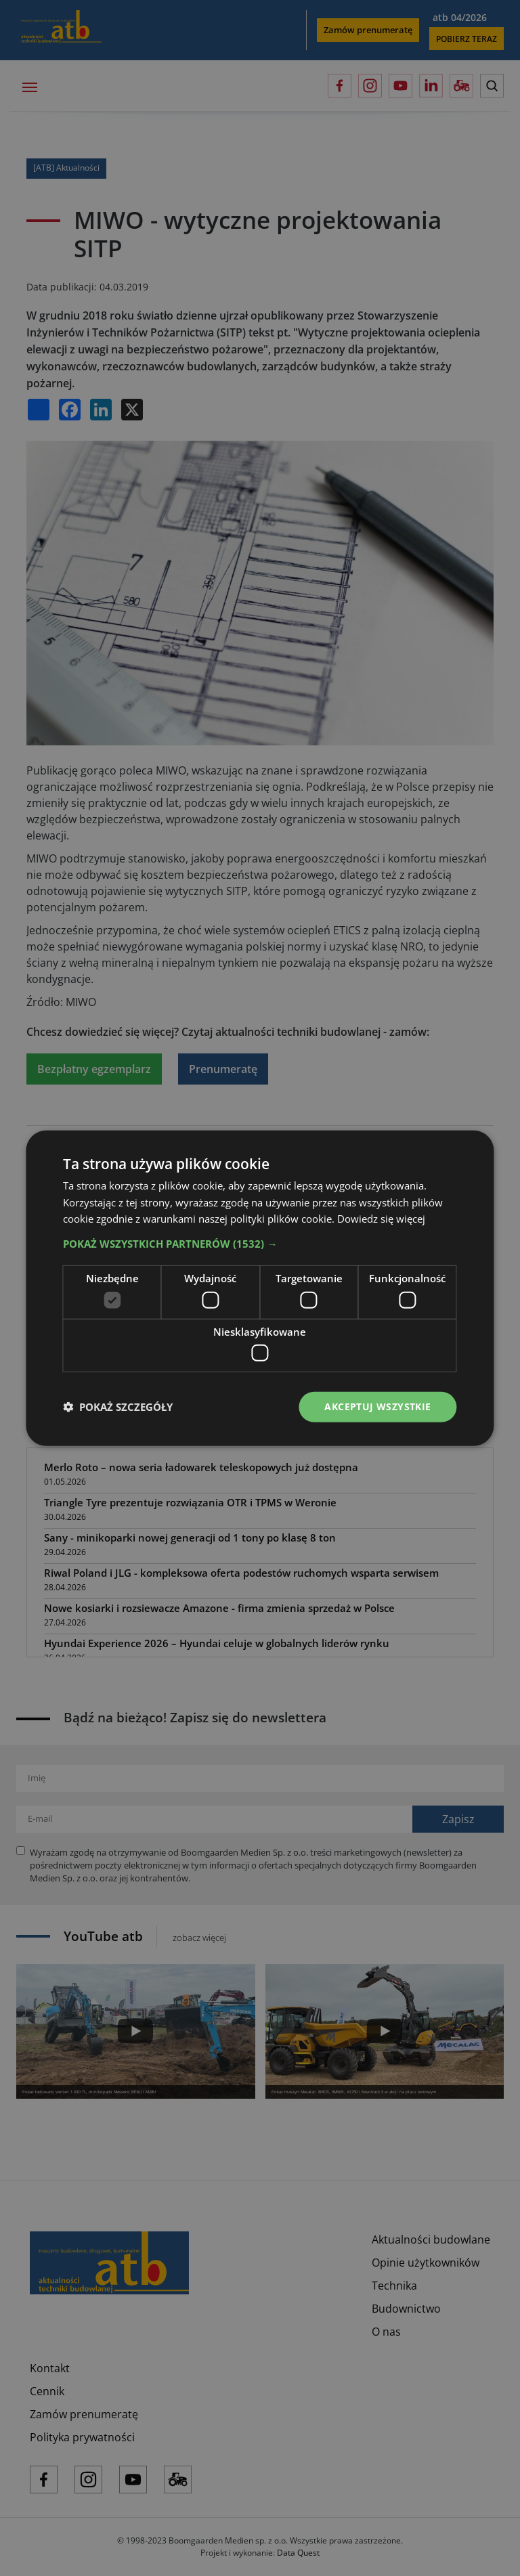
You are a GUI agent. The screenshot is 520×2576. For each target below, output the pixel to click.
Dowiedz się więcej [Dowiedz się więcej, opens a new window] (381, 1218)
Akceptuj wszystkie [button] (377, 1406)
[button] (259, 1244)
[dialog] (260, 1288)
